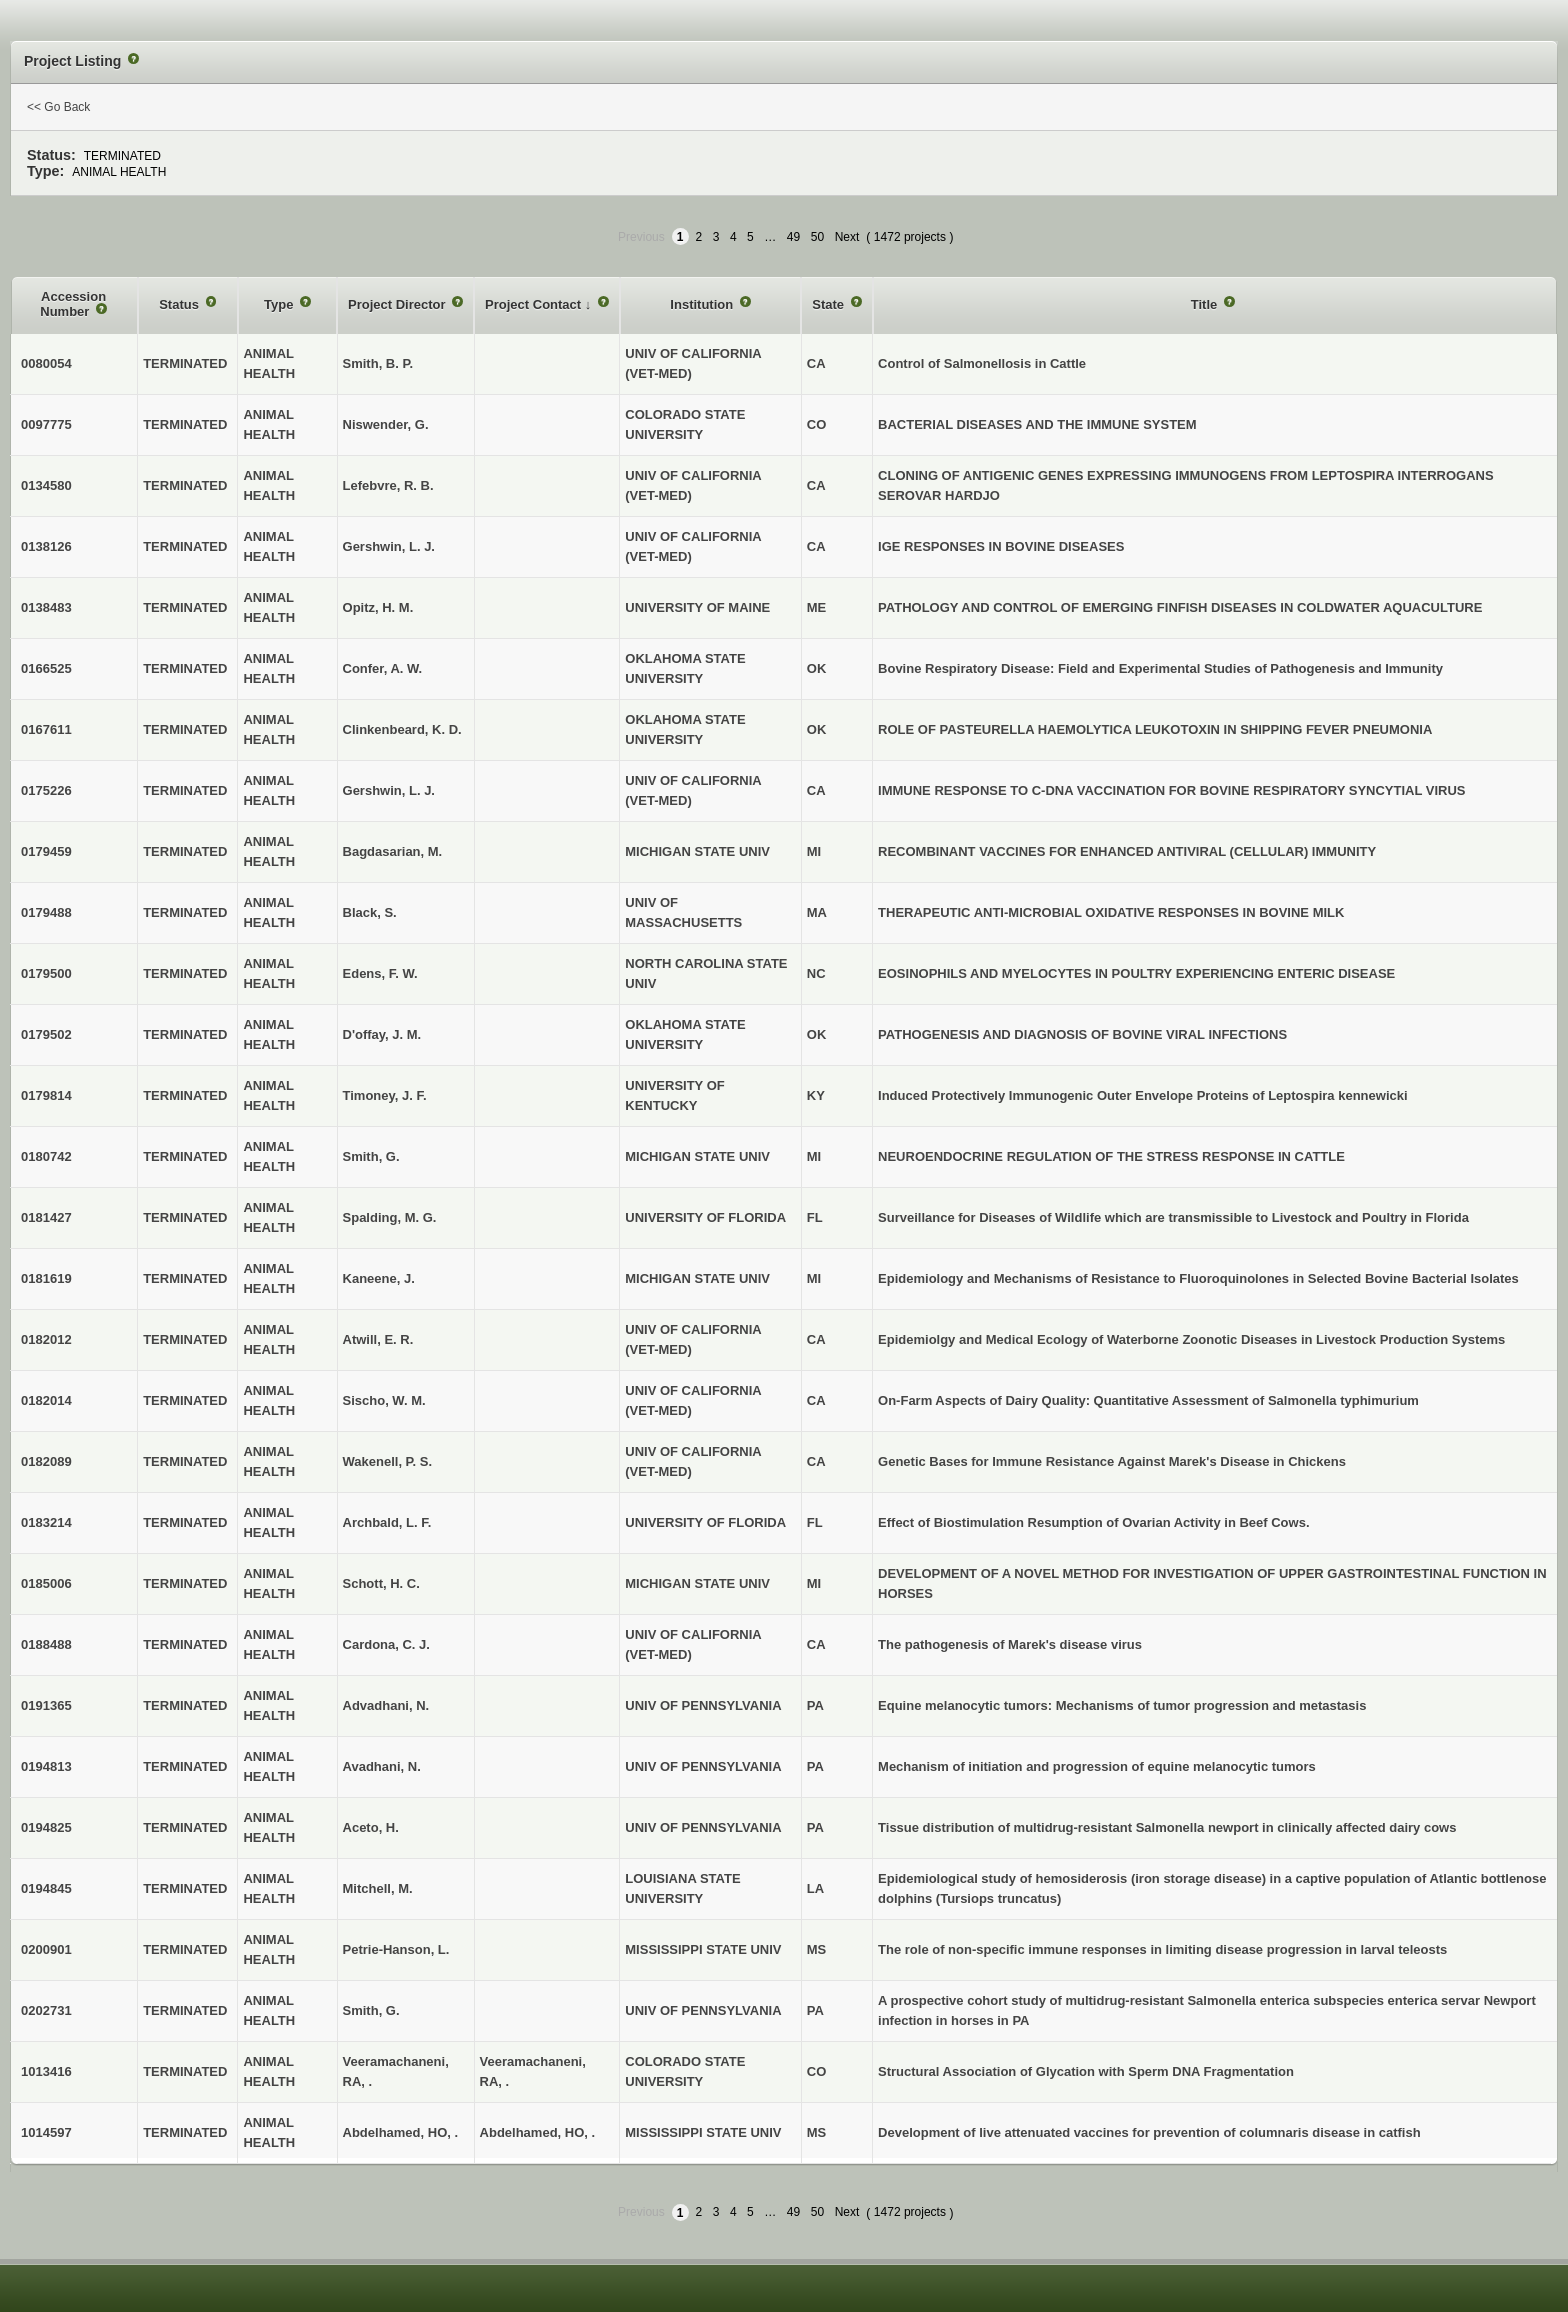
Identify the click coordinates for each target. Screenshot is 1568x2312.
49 (793, 237)
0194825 (46, 1827)
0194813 (46, 1766)
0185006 (46, 1583)
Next (847, 237)
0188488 (46, 1644)
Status (180, 304)
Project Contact (535, 304)
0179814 (46, 1095)
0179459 (46, 851)
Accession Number (73, 304)
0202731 (46, 2010)
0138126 (46, 546)
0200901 (46, 1949)
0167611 (46, 729)
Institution (703, 304)
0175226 (46, 790)
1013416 (46, 2071)
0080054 (46, 363)
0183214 (46, 1522)
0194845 (46, 1888)
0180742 (46, 1156)
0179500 (46, 973)
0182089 (46, 1461)
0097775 (46, 424)
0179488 (46, 912)
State (829, 304)
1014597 (46, 2132)
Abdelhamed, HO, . (538, 2132)
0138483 (46, 607)
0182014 (46, 1400)
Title (1206, 304)
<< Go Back (58, 107)
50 (817, 237)
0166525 (46, 668)
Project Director (398, 304)
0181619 (46, 1278)
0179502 (46, 1034)
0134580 (46, 485)
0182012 (46, 1339)
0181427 (46, 1217)
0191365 (46, 1705)
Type (280, 304)
